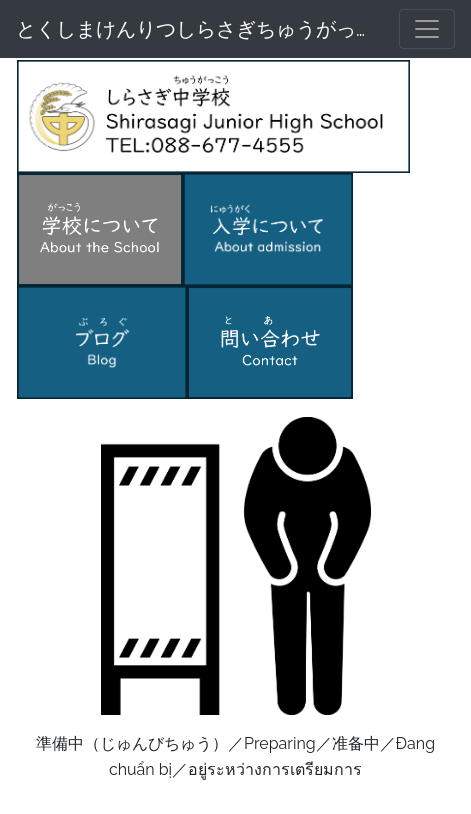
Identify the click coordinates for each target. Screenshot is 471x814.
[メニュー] (427, 29)
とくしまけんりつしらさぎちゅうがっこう (195, 29)
